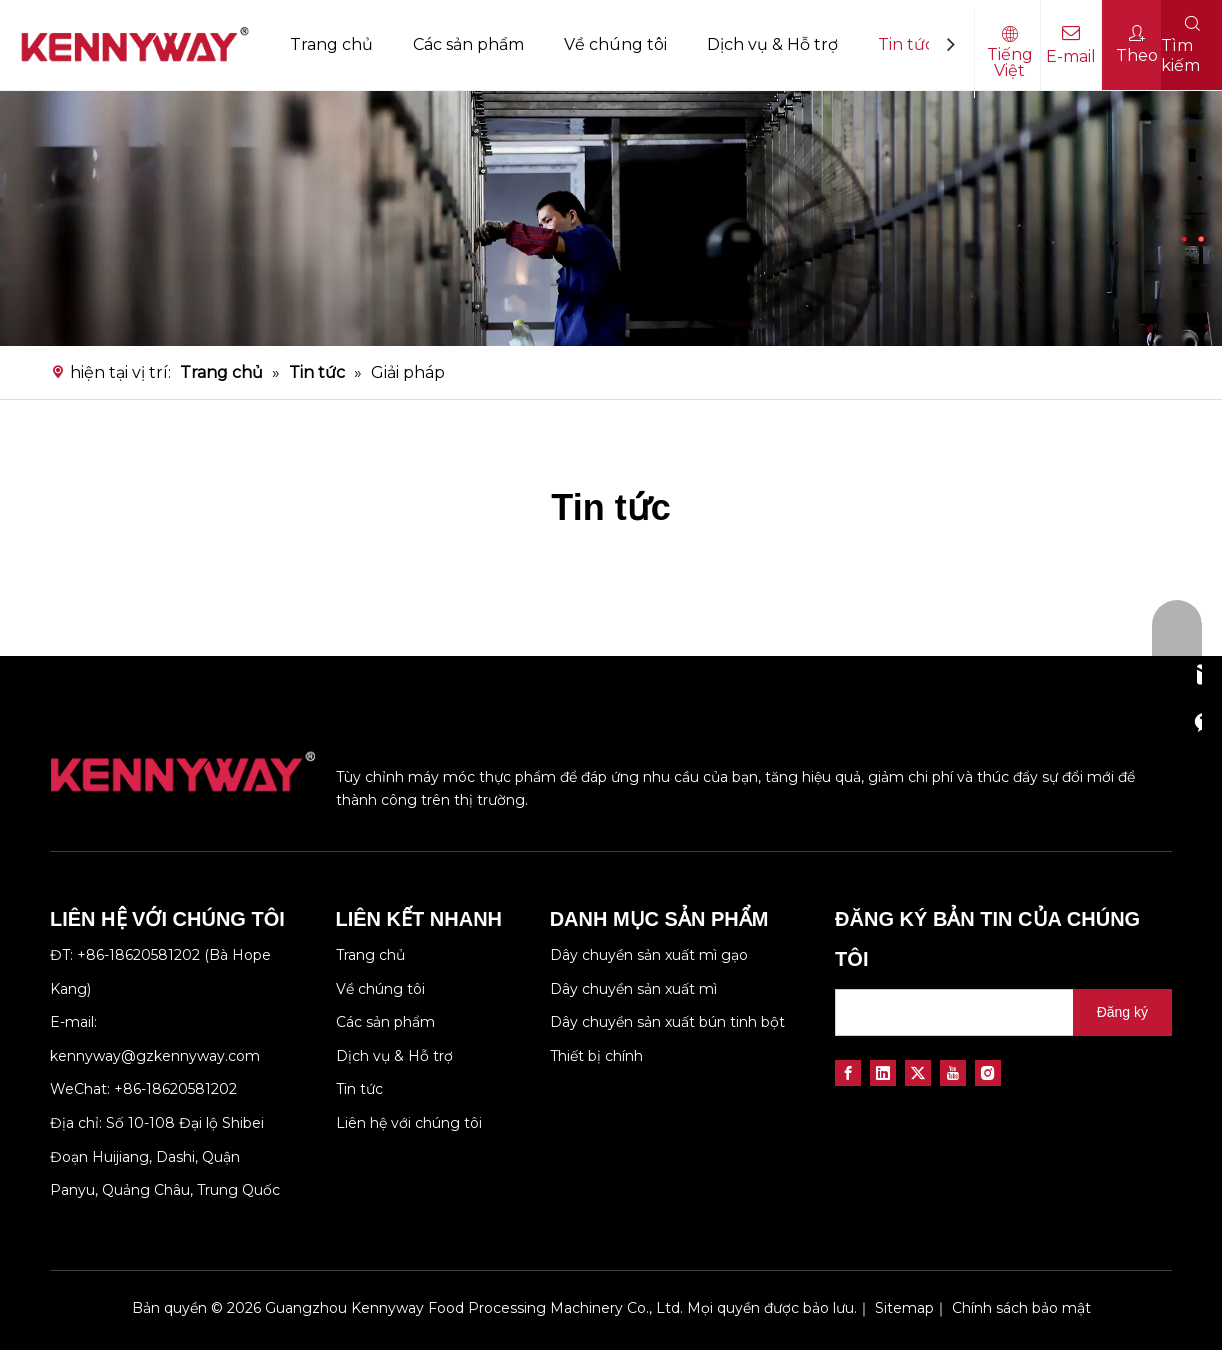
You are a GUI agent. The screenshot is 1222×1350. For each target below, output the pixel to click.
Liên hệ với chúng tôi (409, 1123)
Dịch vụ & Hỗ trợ (772, 44)
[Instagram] (988, 1073)
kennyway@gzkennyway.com (155, 1056)
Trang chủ (331, 44)
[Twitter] (918, 1073)
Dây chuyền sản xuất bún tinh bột (667, 1022)
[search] (950, 1012)
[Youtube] (953, 1073)
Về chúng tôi (615, 44)
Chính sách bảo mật (1021, 1308)
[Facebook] (848, 1073)
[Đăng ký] (1122, 1012)
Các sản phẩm (468, 44)
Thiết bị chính (596, 1056)
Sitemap (904, 1308)
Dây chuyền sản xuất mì (633, 989)
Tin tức (906, 44)
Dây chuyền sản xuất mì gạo (649, 955)
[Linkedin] (883, 1073)
